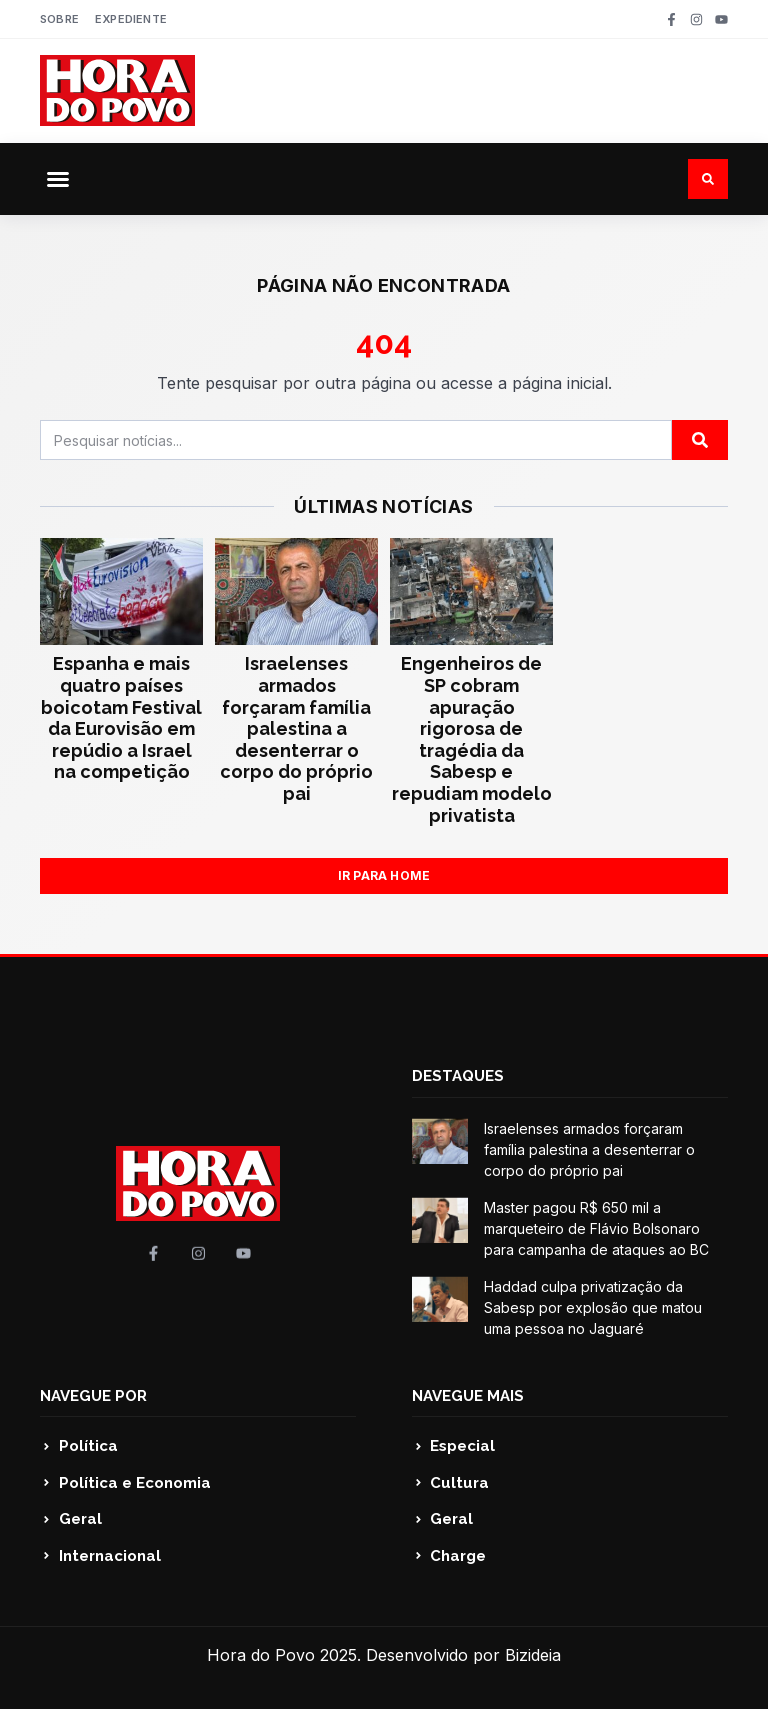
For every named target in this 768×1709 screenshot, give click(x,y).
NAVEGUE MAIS (468, 1396)
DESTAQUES (458, 1076)
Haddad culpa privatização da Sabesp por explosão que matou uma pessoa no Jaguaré (593, 1307)
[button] (58, 179)
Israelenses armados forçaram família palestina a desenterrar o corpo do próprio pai (296, 728)
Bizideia (533, 1655)
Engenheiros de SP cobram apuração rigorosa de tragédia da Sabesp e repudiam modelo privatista (472, 739)
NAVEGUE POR (93, 1396)
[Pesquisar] (700, 440)
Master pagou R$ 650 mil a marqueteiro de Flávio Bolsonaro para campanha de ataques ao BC (596, 1228)
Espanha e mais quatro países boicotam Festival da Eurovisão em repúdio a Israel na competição (121, 717)
